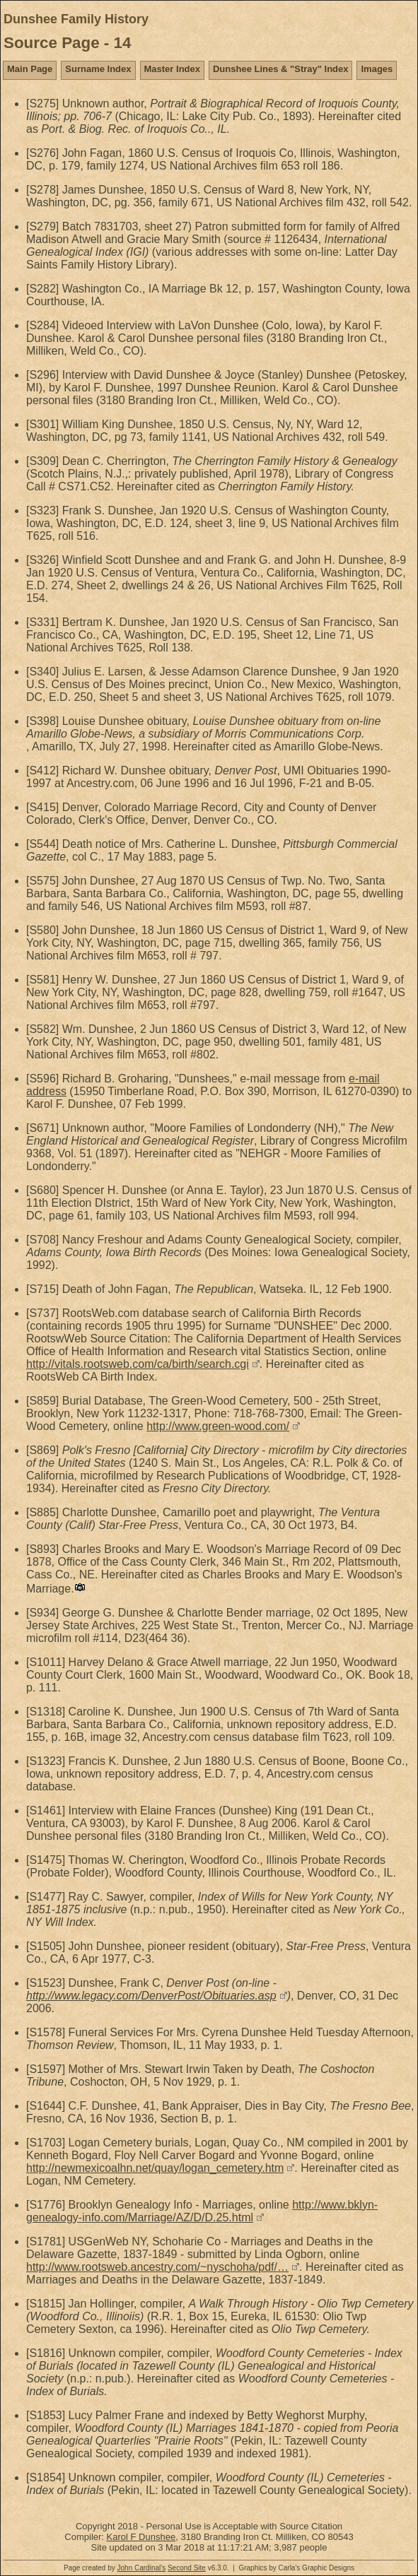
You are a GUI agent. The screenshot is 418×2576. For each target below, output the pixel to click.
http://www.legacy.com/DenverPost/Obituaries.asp (151, 1996)
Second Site (187, 2568)
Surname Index (98, 69)
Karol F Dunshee (141, 2536)
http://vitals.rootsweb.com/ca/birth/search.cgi (137, 1364)
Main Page (29, 69)
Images (377, 69)
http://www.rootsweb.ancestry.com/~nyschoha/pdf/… (157, 2267)
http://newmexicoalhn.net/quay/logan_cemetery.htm (155, 2168)
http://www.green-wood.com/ (217, 1426)
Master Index (172, 69)
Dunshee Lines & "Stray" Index (281, 69)
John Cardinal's (141, 2568)
